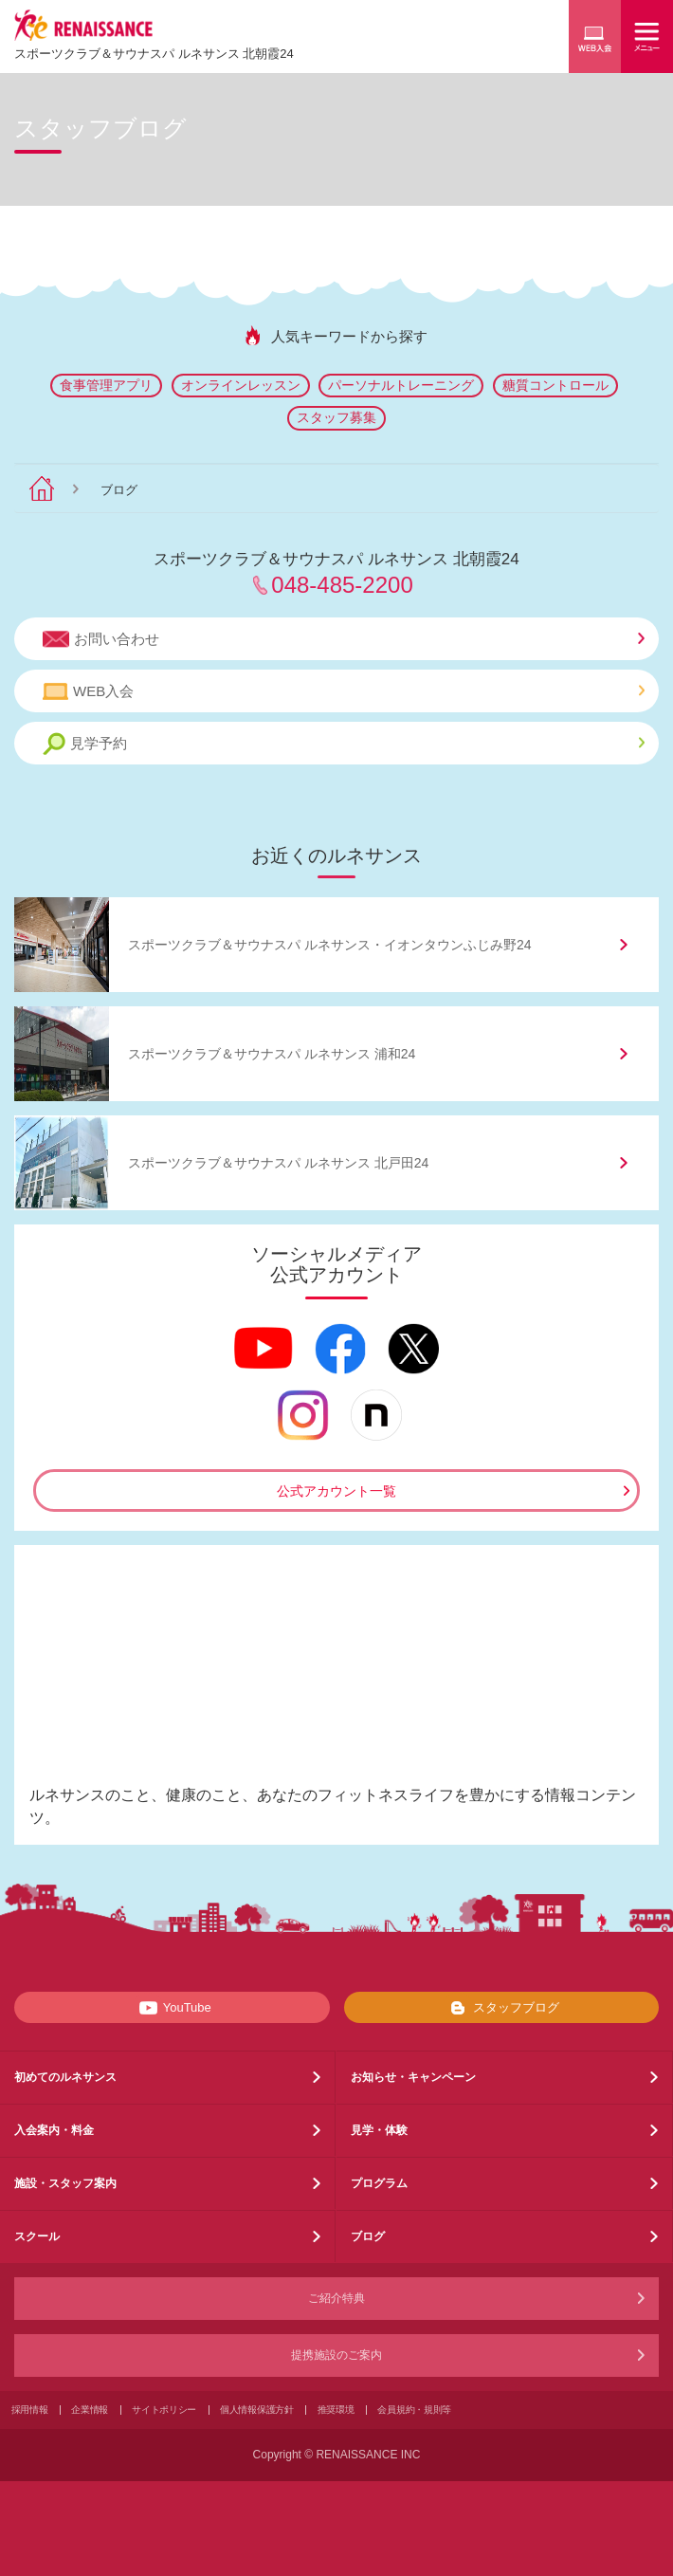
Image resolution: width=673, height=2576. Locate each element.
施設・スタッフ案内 (65, 2183)
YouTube (172, 2008)
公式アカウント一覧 (336, 1491)
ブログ (368, 2236)
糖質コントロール (555, 385)
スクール (37, 2236)
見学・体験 (379, 2130)
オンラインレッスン (240, 385)
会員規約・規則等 (414, 2409)
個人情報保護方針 (257, 2409)
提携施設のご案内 (336, 2355)
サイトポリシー (164, 2409)
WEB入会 (344, 691)
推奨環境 (336, 2409)
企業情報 (89, 2409)
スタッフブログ (501, 2008)
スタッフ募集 (336, 417)
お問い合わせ (344, 639)
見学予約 (344, 744)
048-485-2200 (341, 585)
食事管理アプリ (106, 385)
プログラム (379, 2183)
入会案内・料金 (54, 2130)
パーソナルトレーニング (401, 385)
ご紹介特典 (336, 2298)
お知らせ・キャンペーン (413, 2077)
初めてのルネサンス (65, 2077)
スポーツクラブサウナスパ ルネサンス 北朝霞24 (154, 53)
